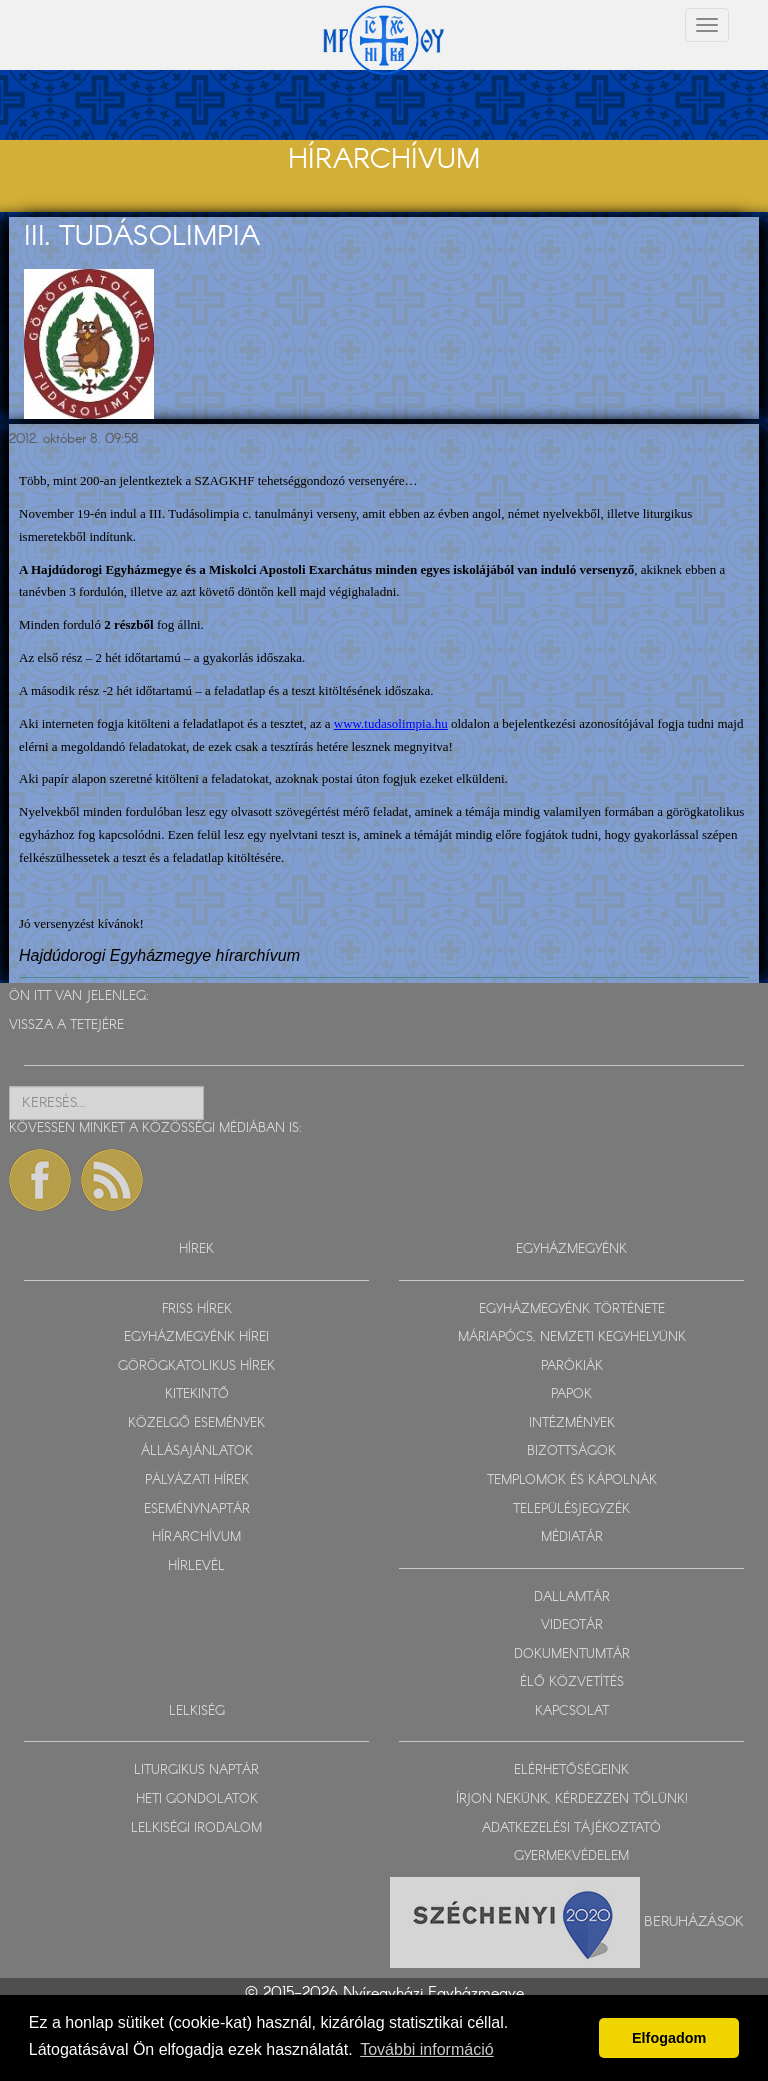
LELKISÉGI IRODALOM (196, 1828)
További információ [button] (426, 2049)
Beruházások (694, 1921)
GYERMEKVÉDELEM (571, 1856)
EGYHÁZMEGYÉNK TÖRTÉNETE (572, 1309)
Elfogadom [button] (669, 2038)
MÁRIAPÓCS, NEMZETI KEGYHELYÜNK (572, 1337)
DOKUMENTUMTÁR (572, 1654)
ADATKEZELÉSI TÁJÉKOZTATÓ (571, 1828)
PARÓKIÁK (572, 1366)
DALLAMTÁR (572, 1597)
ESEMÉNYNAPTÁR (197, 1509)
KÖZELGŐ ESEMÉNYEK (196, 1423)
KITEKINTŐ (197, 1394)
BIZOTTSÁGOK (571, 1451)
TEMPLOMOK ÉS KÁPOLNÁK (572, 1480)
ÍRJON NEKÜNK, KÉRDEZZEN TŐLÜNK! (572, 1799)
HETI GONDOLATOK (197, 1799)
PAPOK (571, 1394)
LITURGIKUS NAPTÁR (196, 1770)
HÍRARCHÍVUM (196, 1537)
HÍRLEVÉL (196, 1566)
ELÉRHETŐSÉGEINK (571, 1770)
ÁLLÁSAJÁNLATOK (197, 1451)
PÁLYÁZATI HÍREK (197, 1480)
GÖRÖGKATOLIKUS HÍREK (196, 1366)
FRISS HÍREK (197, 1309)
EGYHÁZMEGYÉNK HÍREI (196, 1337)
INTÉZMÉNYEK (572, 1423)
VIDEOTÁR (572, 1625)
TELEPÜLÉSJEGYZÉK (571, 1509)
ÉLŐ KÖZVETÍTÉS (572, 1682)
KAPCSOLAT (572, 1711)
